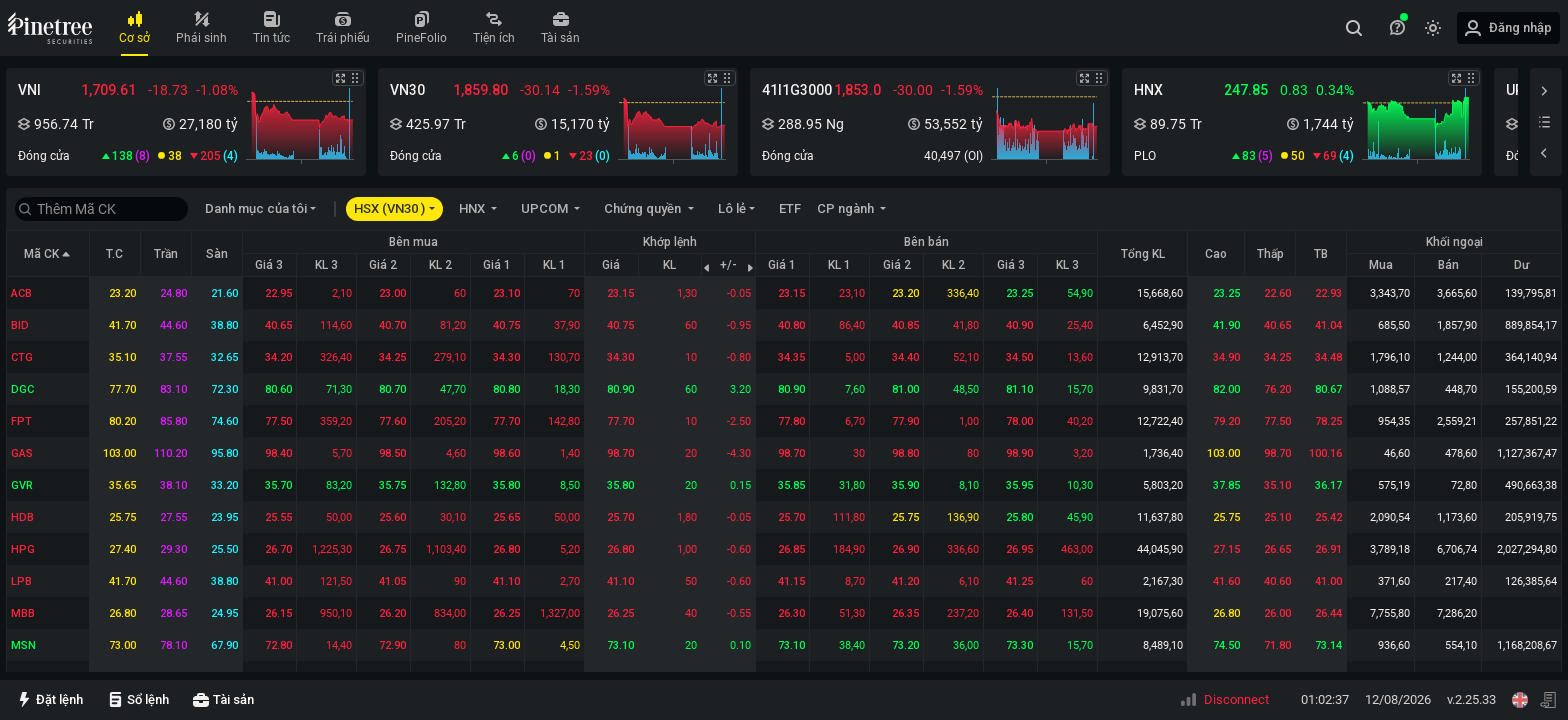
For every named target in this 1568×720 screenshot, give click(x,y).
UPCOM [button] (546, 208)
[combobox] (1357, 28)
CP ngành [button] (847, 208)
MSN (23, 645)
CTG (22, 357)
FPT (21, 421)
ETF (790, 208)
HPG (23, 549)
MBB (23, 613)
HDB (22, 517)
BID (20, 325)
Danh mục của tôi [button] (256, 208)
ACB (21, 293)
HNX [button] (473, 208)
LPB (21, 581)
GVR (22, 485)
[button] (186, 122)
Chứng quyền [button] (644, 208)
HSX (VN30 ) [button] (389, 208)
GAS (22, 453)
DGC (22, 389)
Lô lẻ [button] (732, 208)
